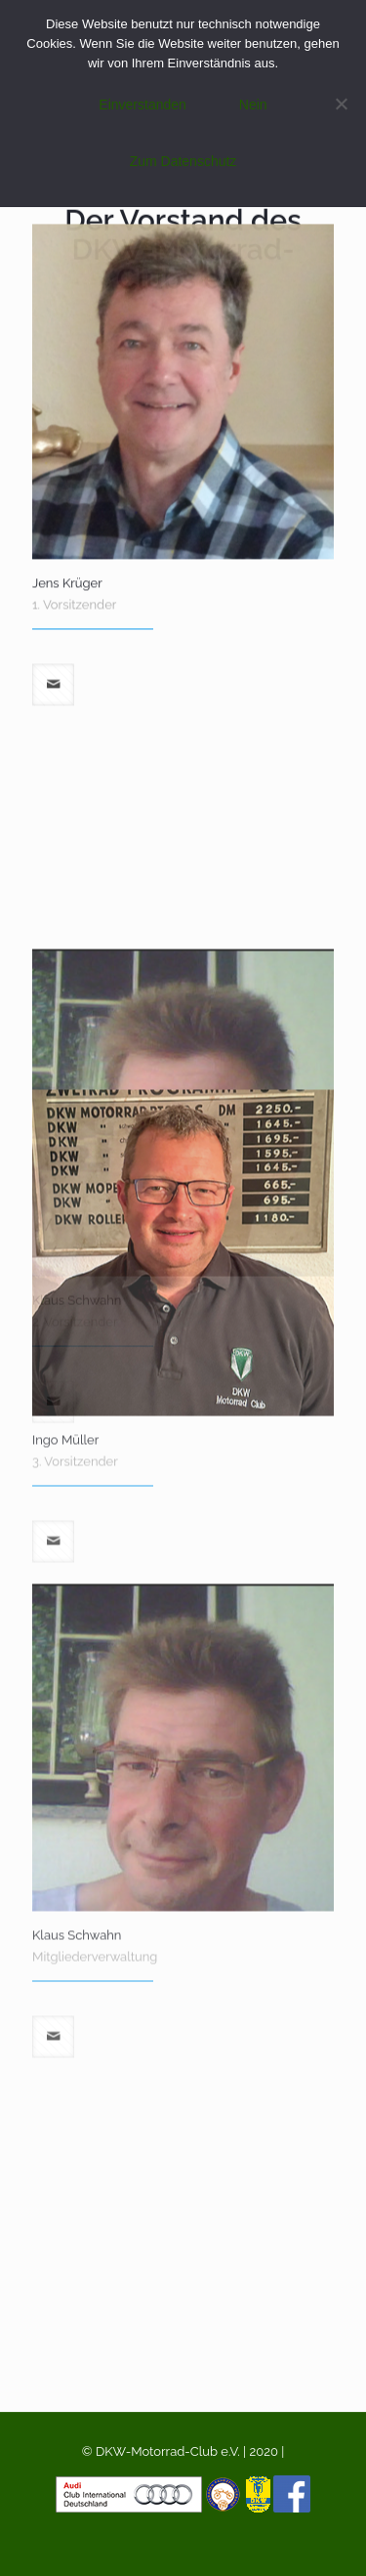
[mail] (53, 552)
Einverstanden (142, 104)
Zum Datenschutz (183, 161)
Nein (253, 104)
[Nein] (341, 103)
